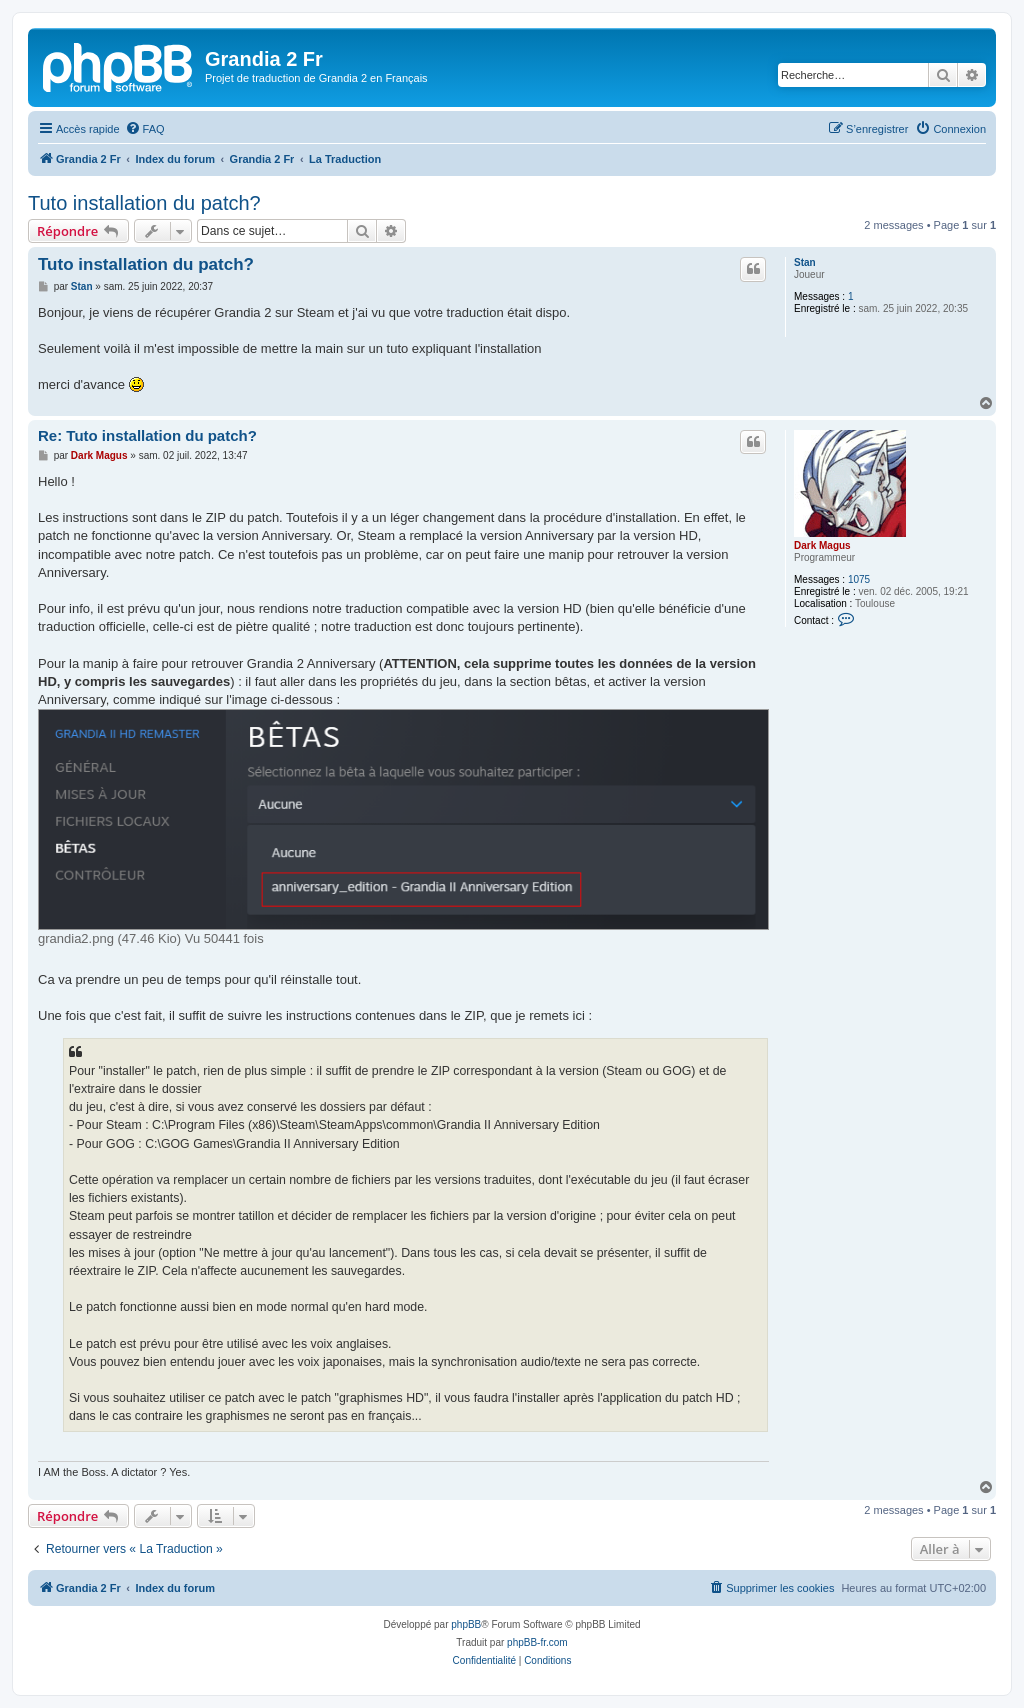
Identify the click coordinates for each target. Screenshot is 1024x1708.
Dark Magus (822, 545)
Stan (805, 262)
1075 (859, 579)
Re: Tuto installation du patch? (147, 435)
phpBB (466, 1624)
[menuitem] (145, 129)
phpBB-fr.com (537, 1642)
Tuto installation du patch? (144, 203)
